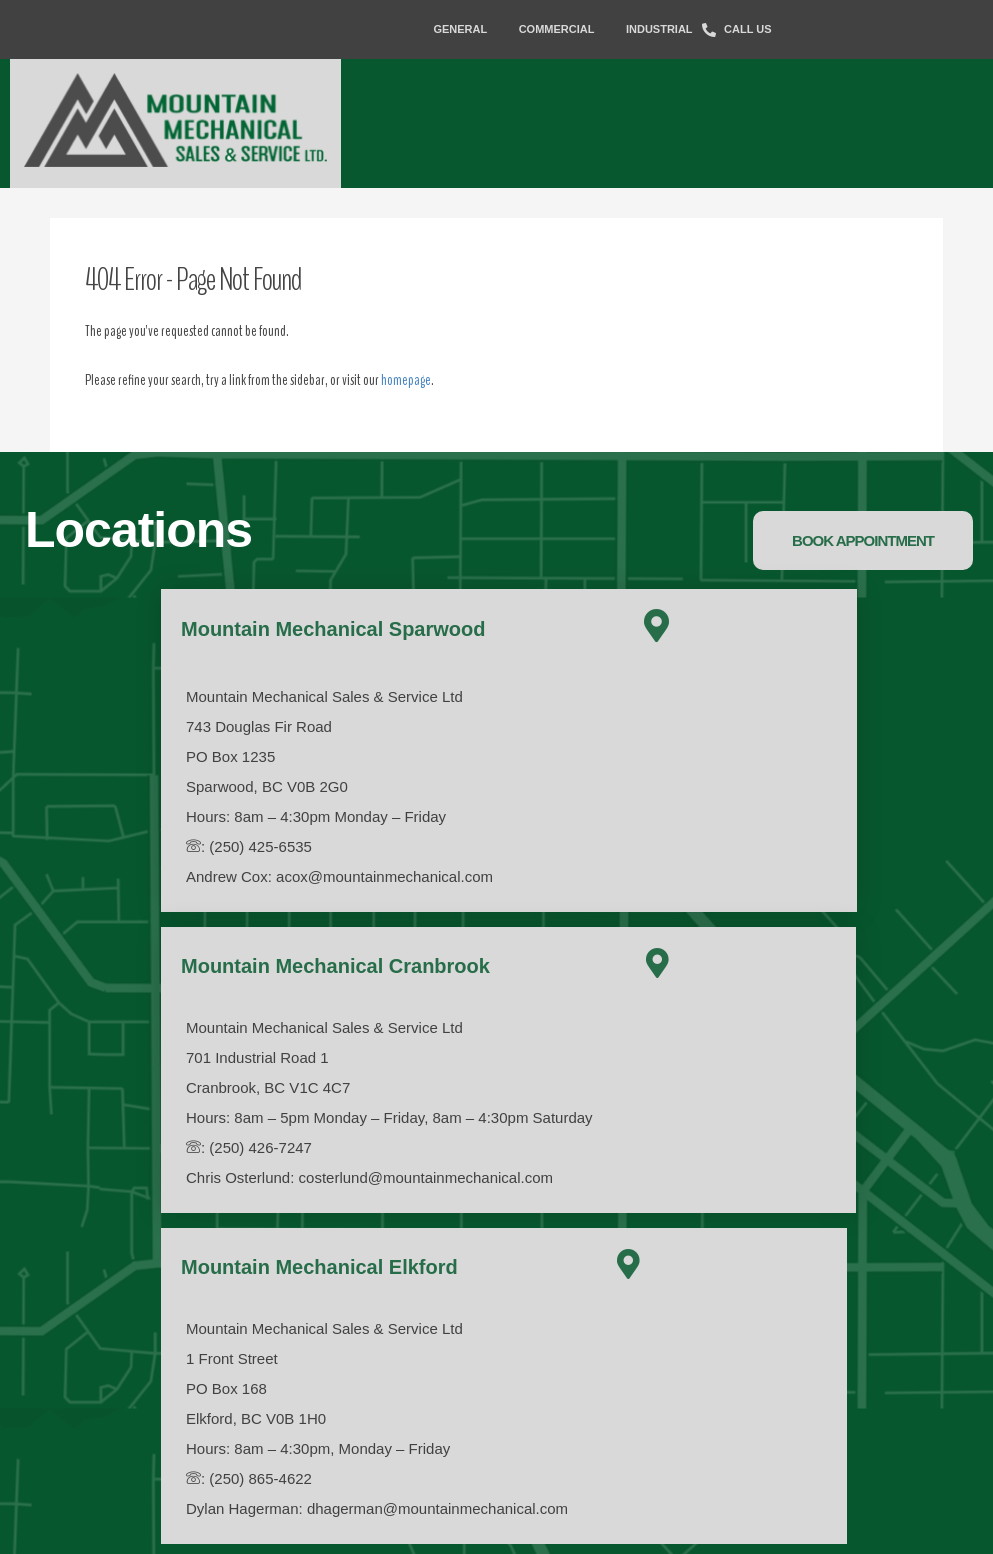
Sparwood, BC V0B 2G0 (267, 786)
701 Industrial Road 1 (257, 1057)
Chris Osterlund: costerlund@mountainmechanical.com (369, 1177)
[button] (863, 540)
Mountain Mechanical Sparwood (333, 629)
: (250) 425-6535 (249, 846)
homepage (406, 380)
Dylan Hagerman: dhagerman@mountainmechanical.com (377, 1508)
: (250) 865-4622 (249, 1478)
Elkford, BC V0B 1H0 (256, 1418)
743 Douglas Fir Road (259, 726)
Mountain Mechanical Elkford (319, 1267)
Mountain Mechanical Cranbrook (335, 966)
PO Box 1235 (230, 756)
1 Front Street (232, 1358)
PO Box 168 (226, 1388)
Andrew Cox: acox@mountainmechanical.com (339, 876)
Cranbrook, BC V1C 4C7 (268, 1087)
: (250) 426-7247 (249, 1147)
